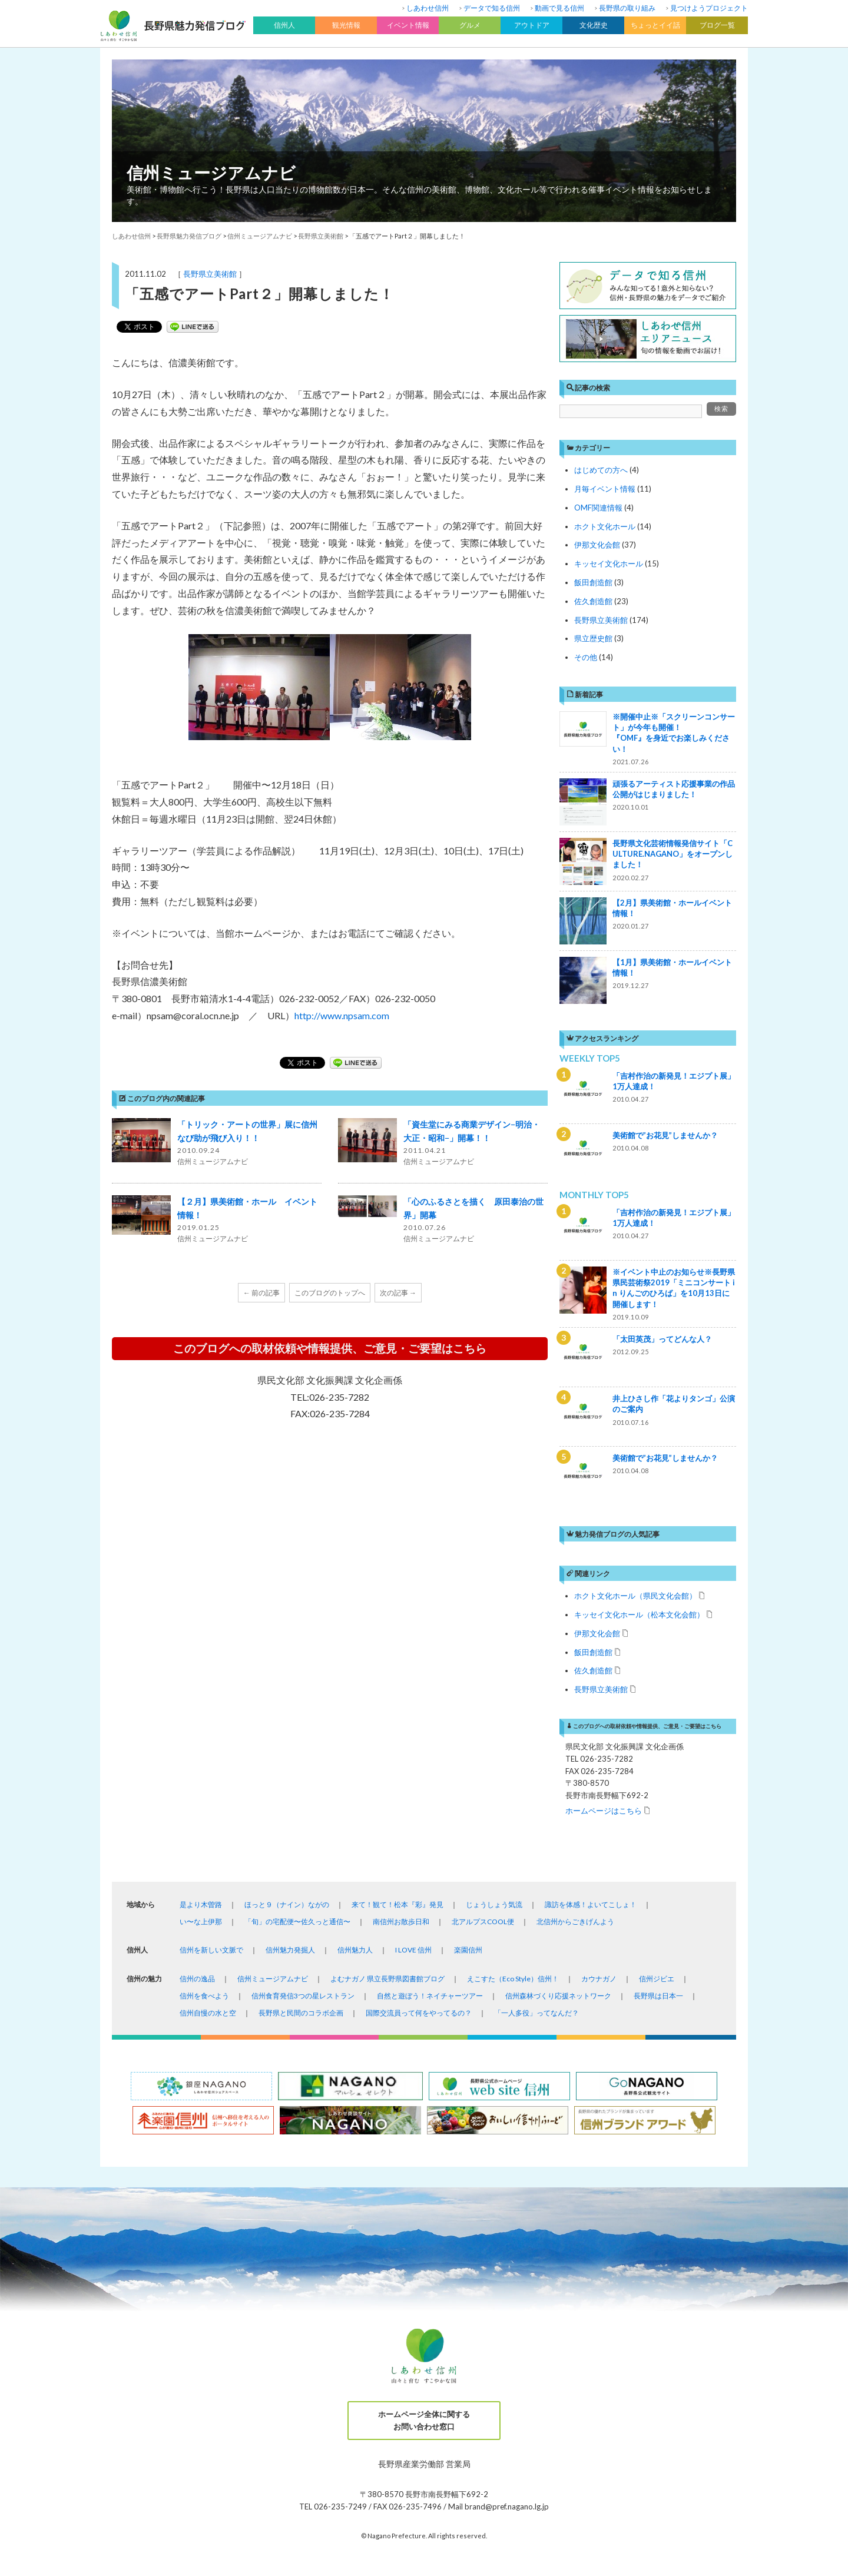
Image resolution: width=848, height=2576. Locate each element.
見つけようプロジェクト (709, 8)
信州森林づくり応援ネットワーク (558, 1995)
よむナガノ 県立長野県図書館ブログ (387, 1978)
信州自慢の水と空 (208, 2012)
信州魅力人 (355, 1949)
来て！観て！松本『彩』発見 (397, 1904)
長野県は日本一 (658, 1995)
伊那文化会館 (597, 544)
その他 (585, 657)
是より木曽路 (201, 1904)
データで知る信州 (491, 8)
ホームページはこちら (603, 1810)
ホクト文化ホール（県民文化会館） (635, 1595)
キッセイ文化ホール (608, 563)
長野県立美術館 (210, 274)
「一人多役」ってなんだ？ (536, 2012)
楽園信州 (468, 1949)
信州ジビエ (656, 1978)
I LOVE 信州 (413, 1949)
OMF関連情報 (598, 507)
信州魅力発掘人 (290, 1949)
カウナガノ (599, 1978)
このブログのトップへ (329, 1292)
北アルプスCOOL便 (483, 1921)
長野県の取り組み (627, 8)
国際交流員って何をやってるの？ (419, 2012)
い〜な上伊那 (201, 1921)
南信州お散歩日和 (401, 1921)
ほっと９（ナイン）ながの (286, 1904)
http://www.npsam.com (341, 1015)
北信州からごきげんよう (575, 1921)
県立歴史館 (593, 638)
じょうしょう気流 (494, 1904)
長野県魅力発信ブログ (189, 236)
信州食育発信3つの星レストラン (303, 1995)
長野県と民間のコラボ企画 (301, 2012)
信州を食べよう (204, 1995)
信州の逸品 (197, 1978)
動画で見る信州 (559, 8)
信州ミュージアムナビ (211, 173)
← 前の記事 (261, 1292)
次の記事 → (398, 1292)
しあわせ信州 (427, 8)
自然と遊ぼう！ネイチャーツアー (430, 1995)
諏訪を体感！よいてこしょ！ (591, 1904)
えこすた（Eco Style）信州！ (513, 1978)
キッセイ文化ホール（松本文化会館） (639, 1614)
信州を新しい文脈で (211, 1949)
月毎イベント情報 (604, 488)
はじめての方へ (601, 470)
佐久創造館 (593, 601)
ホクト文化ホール (604, 526)
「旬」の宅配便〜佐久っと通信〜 (297, 1921)
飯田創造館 (593, 582)
